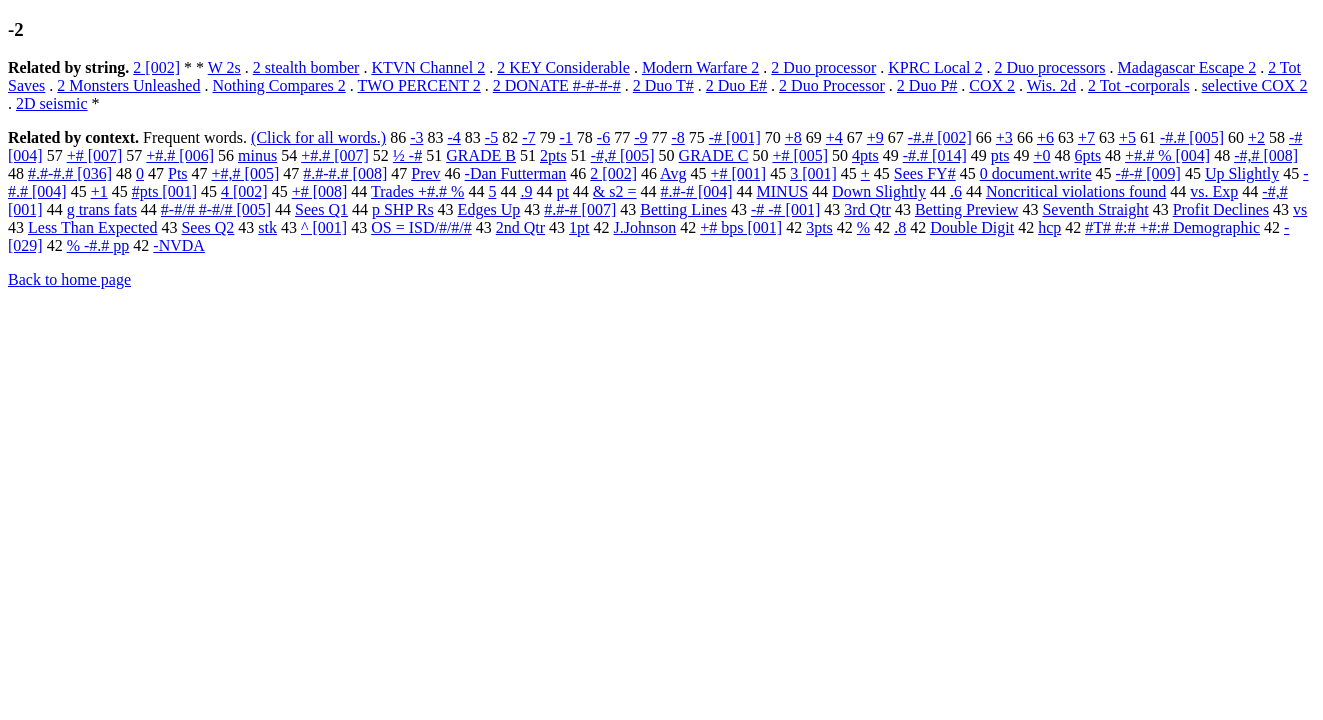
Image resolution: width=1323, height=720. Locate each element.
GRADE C (714, 155)
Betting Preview (967, 209)
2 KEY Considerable (563, 67)
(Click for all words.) (318, 137)
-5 (491, 137)
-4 (453, 137)
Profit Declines (1221, 209)
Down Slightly (879, 191)
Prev (425, 173)
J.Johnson (645, 227)
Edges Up (489, 209)
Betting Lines (683, 209)
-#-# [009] (1148, 173)
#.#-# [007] (580, 209)
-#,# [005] (623, 155)
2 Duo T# (663, 85)
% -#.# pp (98, 245)
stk (267, 227)
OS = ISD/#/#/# (421, 227)
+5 (1127, 137)
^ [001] (324, 227)
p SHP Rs (403, 209)
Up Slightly (1242, 173)
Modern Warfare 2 (700, 67)
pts (1000, 155)
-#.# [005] (1192, 137)
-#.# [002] (940, 137)
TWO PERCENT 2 (418, 85)
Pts (178, 173)
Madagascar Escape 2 (1187, 67)
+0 (1041, 155)
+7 (1086, 137)
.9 (526, 191)
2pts (553, 155)
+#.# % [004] (1167, 155)
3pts (819, 227)
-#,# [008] (1266, 155)
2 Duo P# (927, 85)
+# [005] (800, 155)
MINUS (783, 191)
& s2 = (615, 191)
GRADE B (481, 155)
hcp (1049, 227)
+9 (875, 137)
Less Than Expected (92, 227)
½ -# (407, 155)
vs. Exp (1214, 191)
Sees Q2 (207, 227)
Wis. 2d (1051, 85)
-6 (603, 137)
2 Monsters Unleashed (128, 85)
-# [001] (735, 137)
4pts (865, 155)
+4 (834, 137)
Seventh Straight (1095, 209)
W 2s (224, 67)
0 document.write (1036, 173)
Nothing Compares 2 (278, 85)
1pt (579, 227)
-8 (677, 137)
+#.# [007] (335, 155)
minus (257, 155)
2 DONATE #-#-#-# (557, 85)
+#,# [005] (246, 173)
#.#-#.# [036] (70, 173)
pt (562, 191)
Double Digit (972, 227)
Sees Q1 (321, 209)
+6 (1045, 137)
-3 (416, 137)
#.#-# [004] (697, 191)
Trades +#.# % (417, 191)
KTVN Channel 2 (428, 67)
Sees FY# (925, 173)
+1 (99, 191)
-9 (640, 137)
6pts (1087, 155)
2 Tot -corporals (1139, 85)
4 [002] (244, 191)
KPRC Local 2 (935, 67)
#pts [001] (164, 191)
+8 (793, 137)
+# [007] (95, 155)
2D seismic (52, 103)
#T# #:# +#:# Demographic (1172, 227)
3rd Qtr (867, 209)
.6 (956, 191)
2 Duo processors (1049, 67)
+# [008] (320, 191)
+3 (1004, 137)
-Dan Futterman (516, 173)
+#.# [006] (180, 155)
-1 (565, 137)
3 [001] (813, 173)
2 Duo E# (736, 85)
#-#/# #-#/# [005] (216, 209)
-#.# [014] (935, 155)
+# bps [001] (741, 227)
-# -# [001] (785, 209)
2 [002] (156, 67)
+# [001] (738, 173)
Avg (673, 173)
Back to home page (69, 279)
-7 (528, 137)
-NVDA (179, 245)
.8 (900, 227)
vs (1300, 209)
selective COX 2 (1255, 85)
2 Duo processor (823, 67)
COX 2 (992, 85)
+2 (1256, 137)
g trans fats (102, 209)
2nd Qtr (520, 227)
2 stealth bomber (306, 67)
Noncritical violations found (1076, 191)
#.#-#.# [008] (345, 173)
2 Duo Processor (832, 85)
